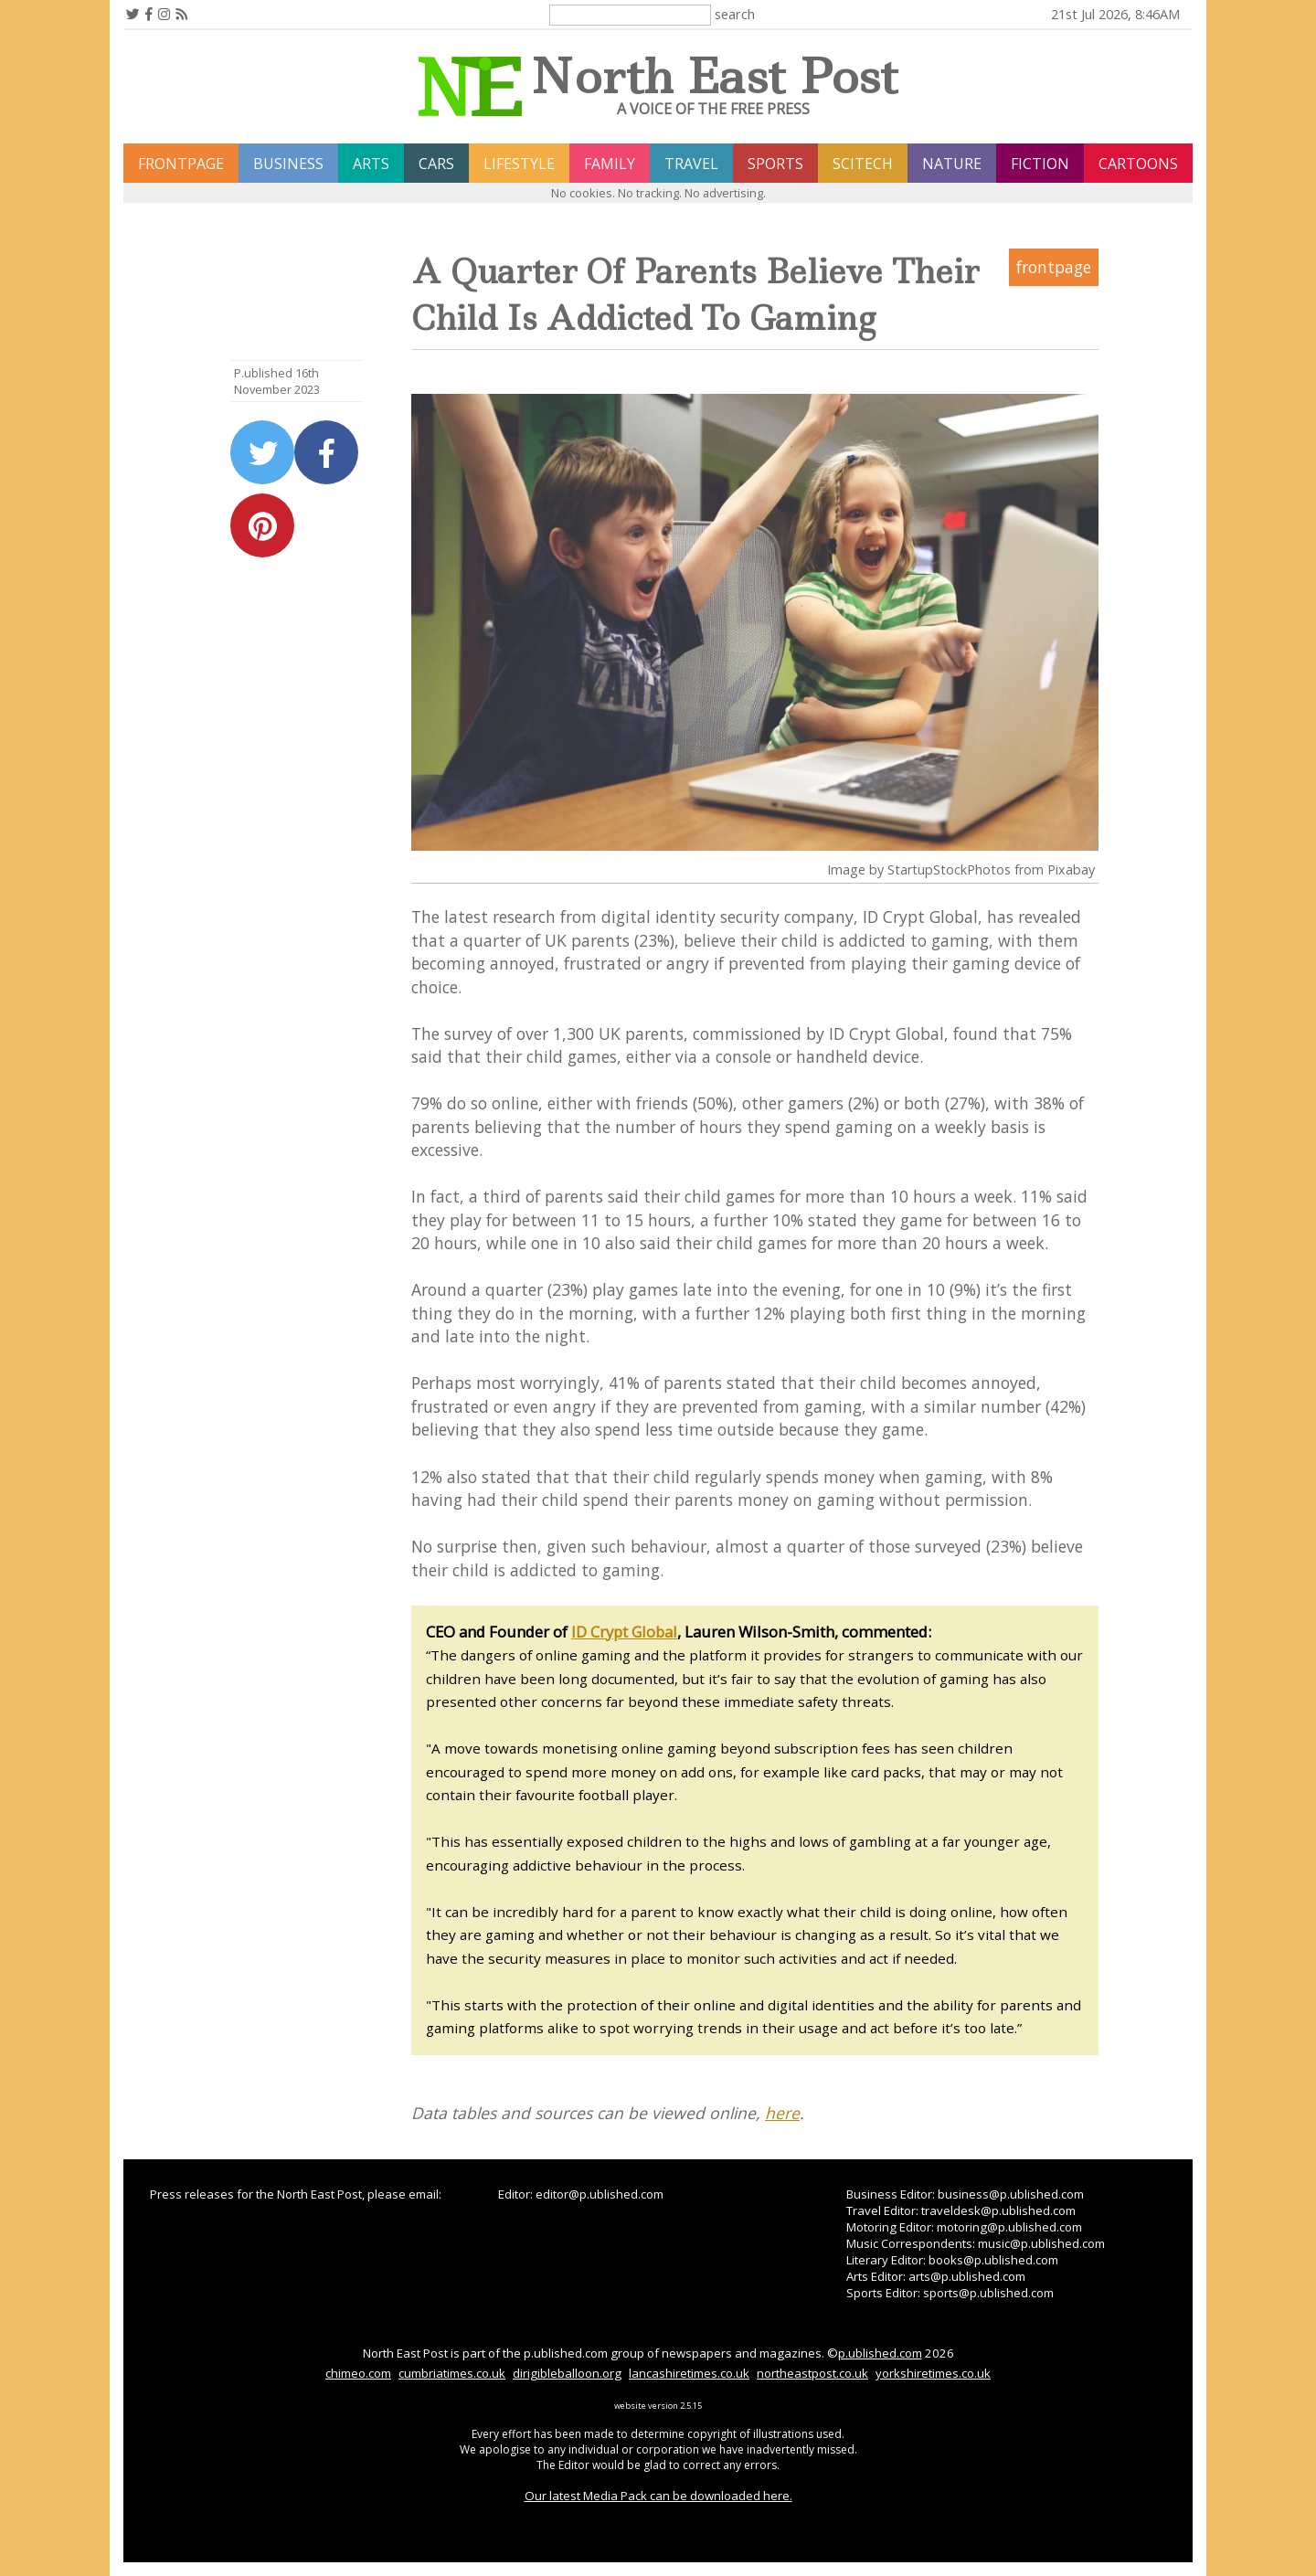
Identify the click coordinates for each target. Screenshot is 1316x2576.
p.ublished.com (880, 2353)
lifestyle (519, 164)
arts (371, 164)
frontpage (181, 164)
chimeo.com (358, 2373)
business (288, 164)
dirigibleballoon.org (567, 2373)
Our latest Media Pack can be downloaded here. (658, 2495)
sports (775, 164)
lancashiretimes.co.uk (689, 2373)
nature (952, 164)
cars (436, 164)
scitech (863, 164)
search (735, 14)
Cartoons (1138, 164)
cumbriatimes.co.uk (451, 2373)
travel (691, 164)
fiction (1040, 164)
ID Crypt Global (624, 1631)
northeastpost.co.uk (812, 2373)
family (609, 164)
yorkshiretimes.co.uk (933, 2373)
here (782, 2113)
